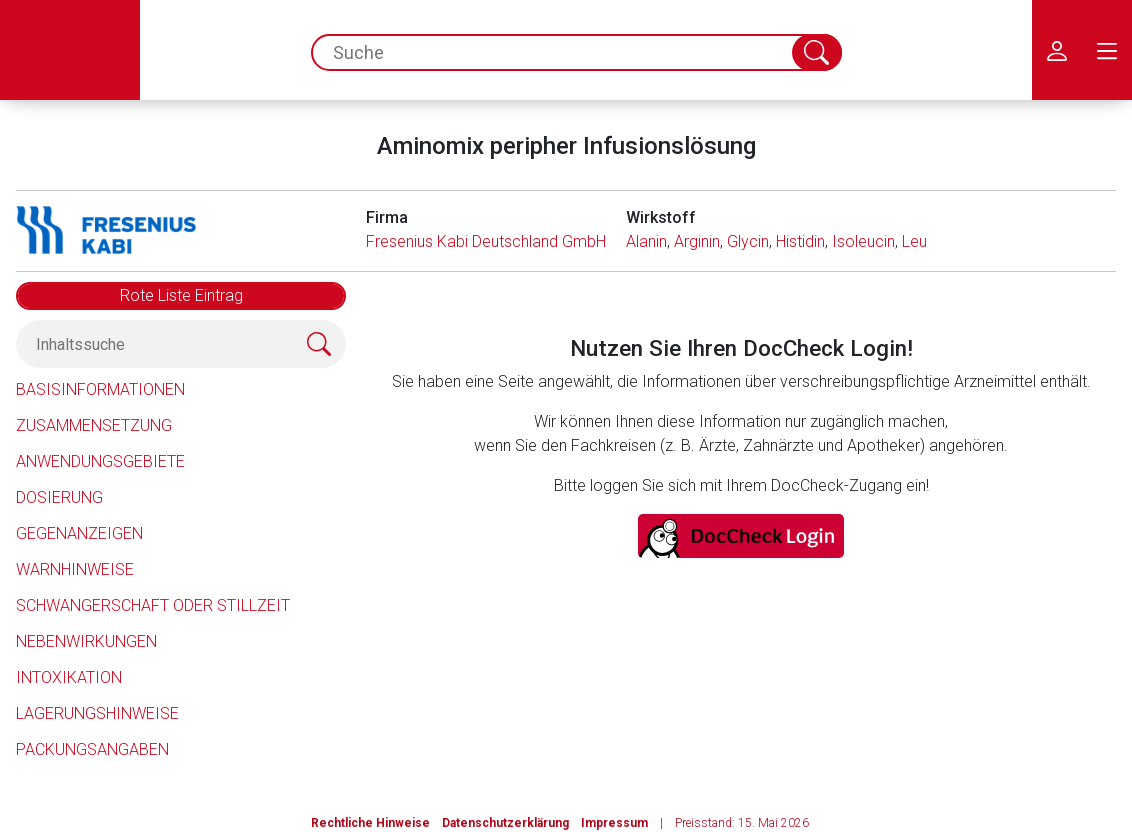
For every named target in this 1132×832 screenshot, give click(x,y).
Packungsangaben (92, 749)
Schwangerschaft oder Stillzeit (153, 605)
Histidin (800, 241)
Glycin (748, 241)
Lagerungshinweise (97, 713)
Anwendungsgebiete (100, 461)
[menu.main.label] (1107, 50)
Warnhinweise (75, 569)
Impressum (614, 823)
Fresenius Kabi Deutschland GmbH (486, 241)
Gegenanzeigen (79, 533)
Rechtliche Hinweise (370, 823)
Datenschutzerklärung (505, 823)
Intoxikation (69, 677)
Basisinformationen (100, 389)
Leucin (924, 241)
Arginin (697, 241)
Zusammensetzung (94, 425)
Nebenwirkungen (86, 641)
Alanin (646, 241)
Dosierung (59, 497)
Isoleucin (863, 241)
